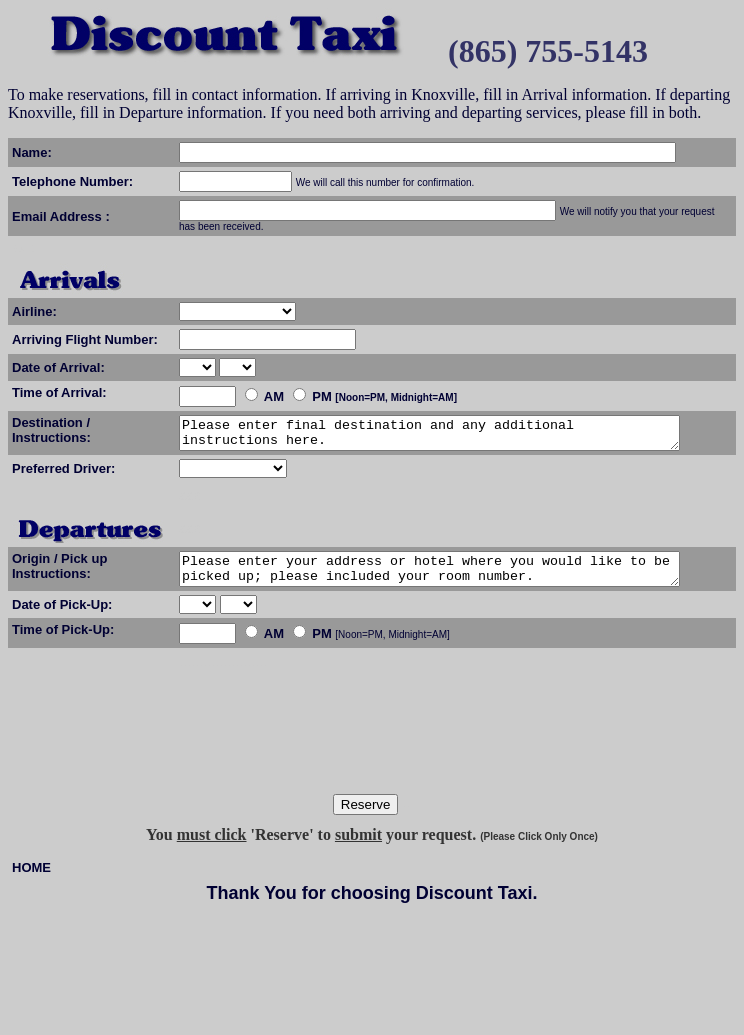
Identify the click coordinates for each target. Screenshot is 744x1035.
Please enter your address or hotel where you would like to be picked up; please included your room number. (459, 578)
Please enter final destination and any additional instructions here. (459, 436)
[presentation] (376, 756)
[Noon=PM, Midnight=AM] (316, 646)
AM (274, 396)
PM (322, 396)
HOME (31, 879)
